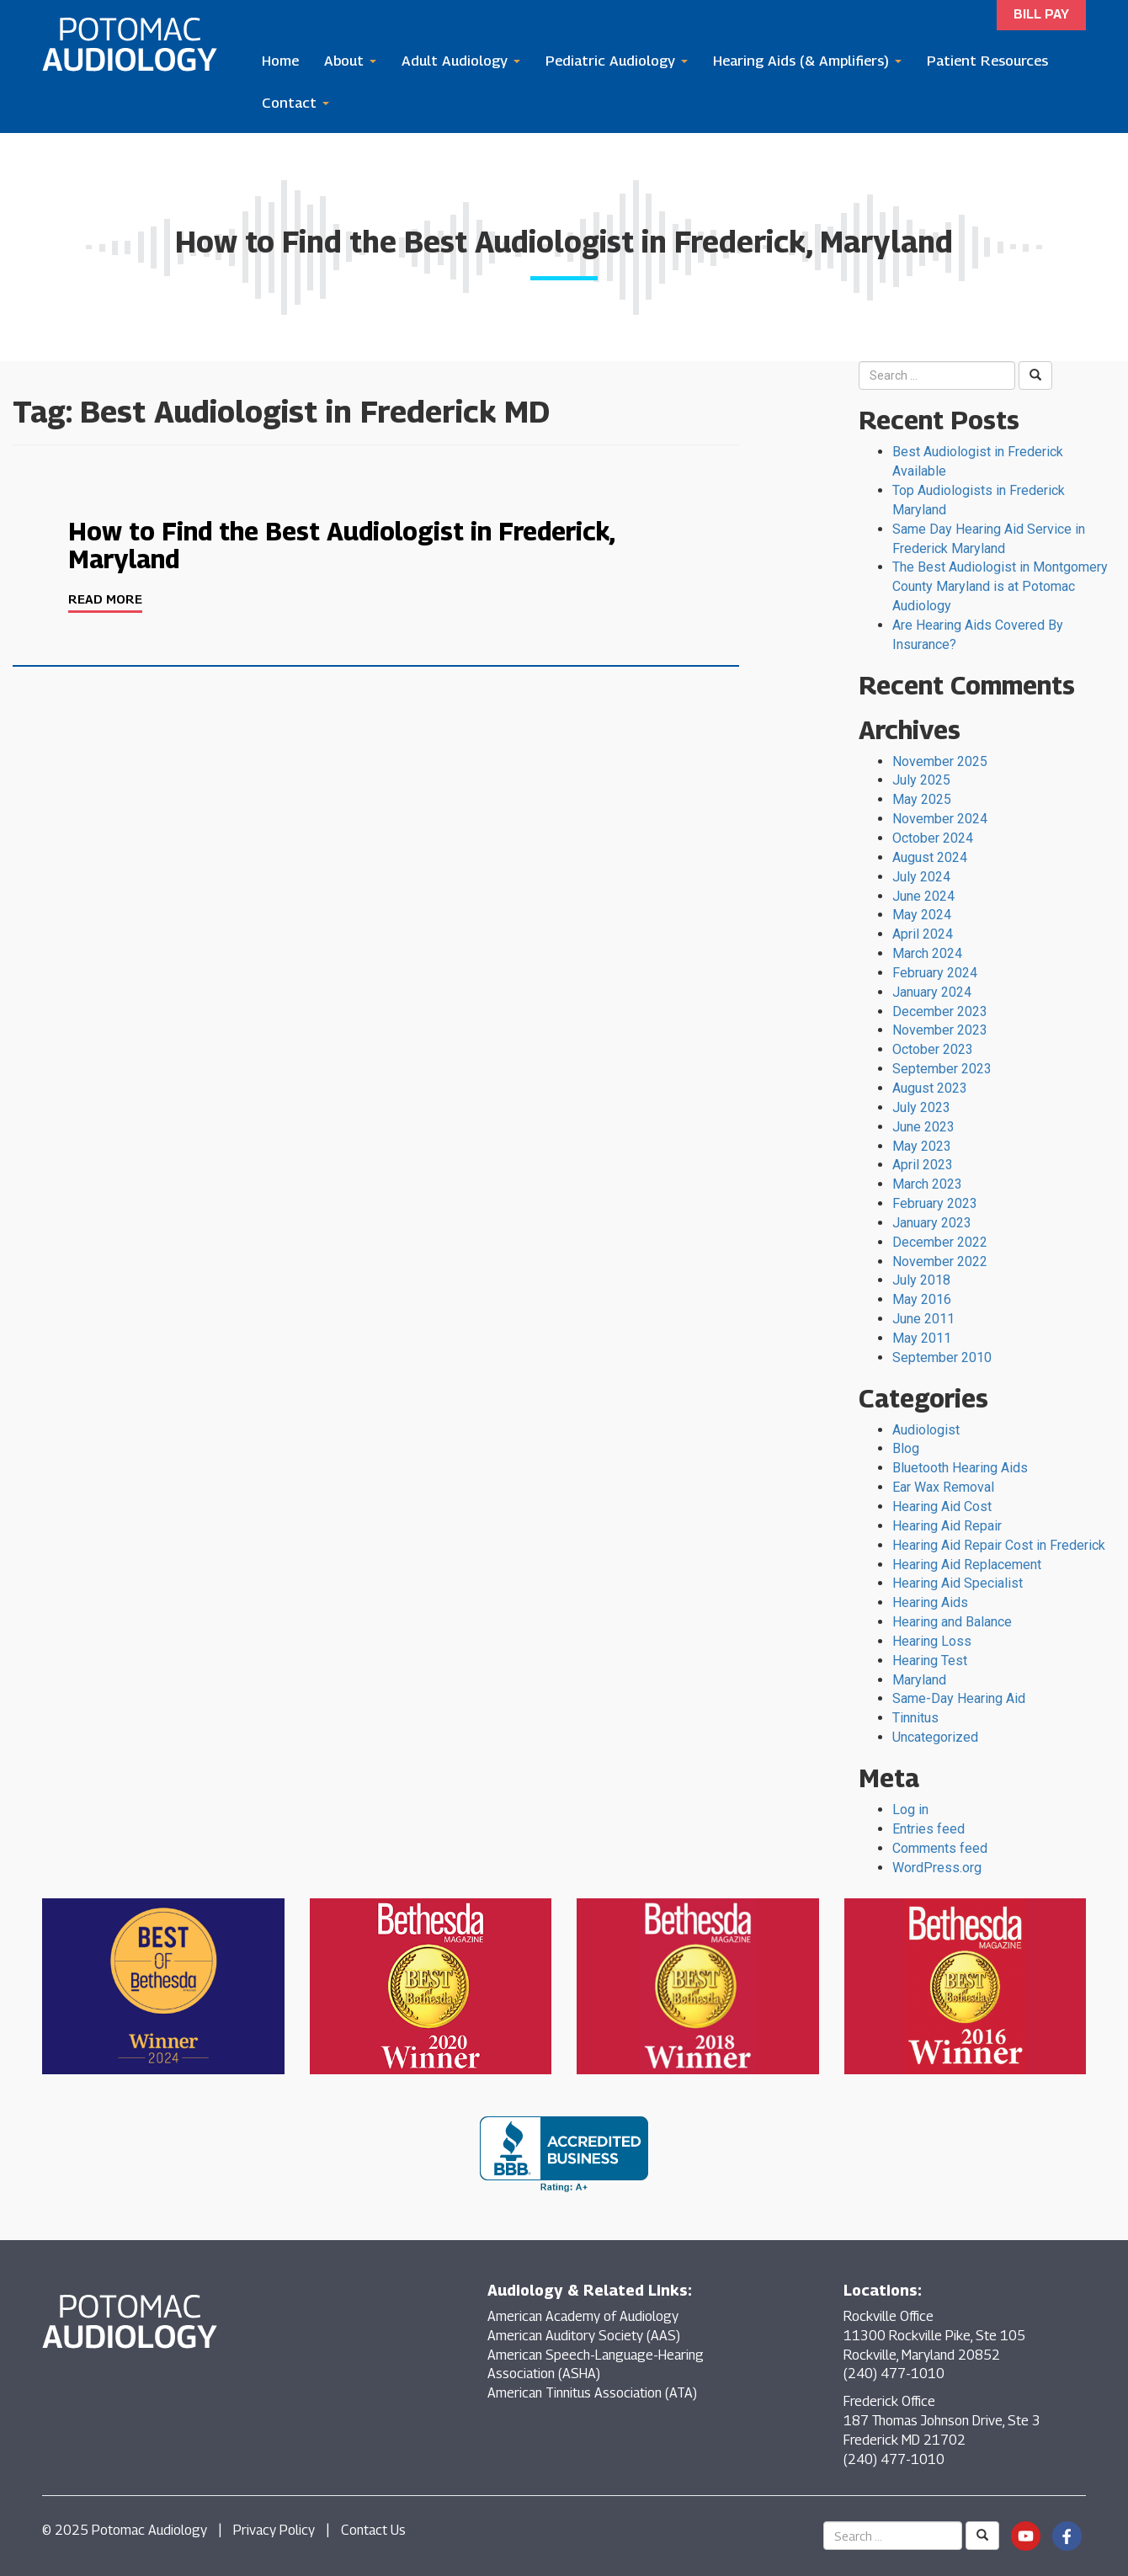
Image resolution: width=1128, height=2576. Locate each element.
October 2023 (932, 1049)
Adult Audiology (461, 60)
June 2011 (923, 1319)
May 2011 (921, 1338)
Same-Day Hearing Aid (958, 1698)
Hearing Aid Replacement (966, 1565)
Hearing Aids (930, 1602)
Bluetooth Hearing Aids (960, 1468)
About (350, 60)
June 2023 (923, 1127)
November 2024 (939, 819)
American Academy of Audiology (582, 2316)
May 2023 (921, 1146)
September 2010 (942, 1357)
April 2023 (922, 1165)
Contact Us (373, 2530)
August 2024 (929, 857)
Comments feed (939, 1848)
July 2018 (921, 1280)
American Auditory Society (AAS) (583, 2336)
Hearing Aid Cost (942, 1506)
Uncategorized (935, 1737)
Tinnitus (915, 1718)
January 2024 (931, 992)
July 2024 (921, 877)
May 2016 (921, 1299)
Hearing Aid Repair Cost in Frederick (998, 1545)
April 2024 (922, 934)
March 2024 (927, 953)
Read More (105, 598)
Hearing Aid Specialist (957, 1583)
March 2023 (927, 1184)
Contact (295, 102)
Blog (905, 1448)
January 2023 (931, 1223)
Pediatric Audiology (616, 60)
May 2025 (921, 799)
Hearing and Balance (952, 1622)
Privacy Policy (274, 2530)
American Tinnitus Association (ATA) (592, 2393)
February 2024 (934, 973)
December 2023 (939, 1011)
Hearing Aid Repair (947, 1526)
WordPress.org (937, 1868)
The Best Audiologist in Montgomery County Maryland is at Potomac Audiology (1000, 586)
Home (280, 60)
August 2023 (929, 1088)
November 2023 (939, 1030)
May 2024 (921, 915)
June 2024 (923, 896)
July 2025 (921, 780)
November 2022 (939, 1261)
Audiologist (926, 1430)
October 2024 (932, 838)
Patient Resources (987, 60)
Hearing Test (929, 1661)
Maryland (919, 1680)
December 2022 (939, 1242)
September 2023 (942, 1069)
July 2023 (921, 1107)
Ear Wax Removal (943, 1487)
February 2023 (934, 1203)
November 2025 (939, 761)
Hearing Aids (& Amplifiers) (807, 60)
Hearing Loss (931, 1641)
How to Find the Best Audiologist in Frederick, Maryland (341, 545)
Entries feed (928, 1829)
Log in (910, 1810)
